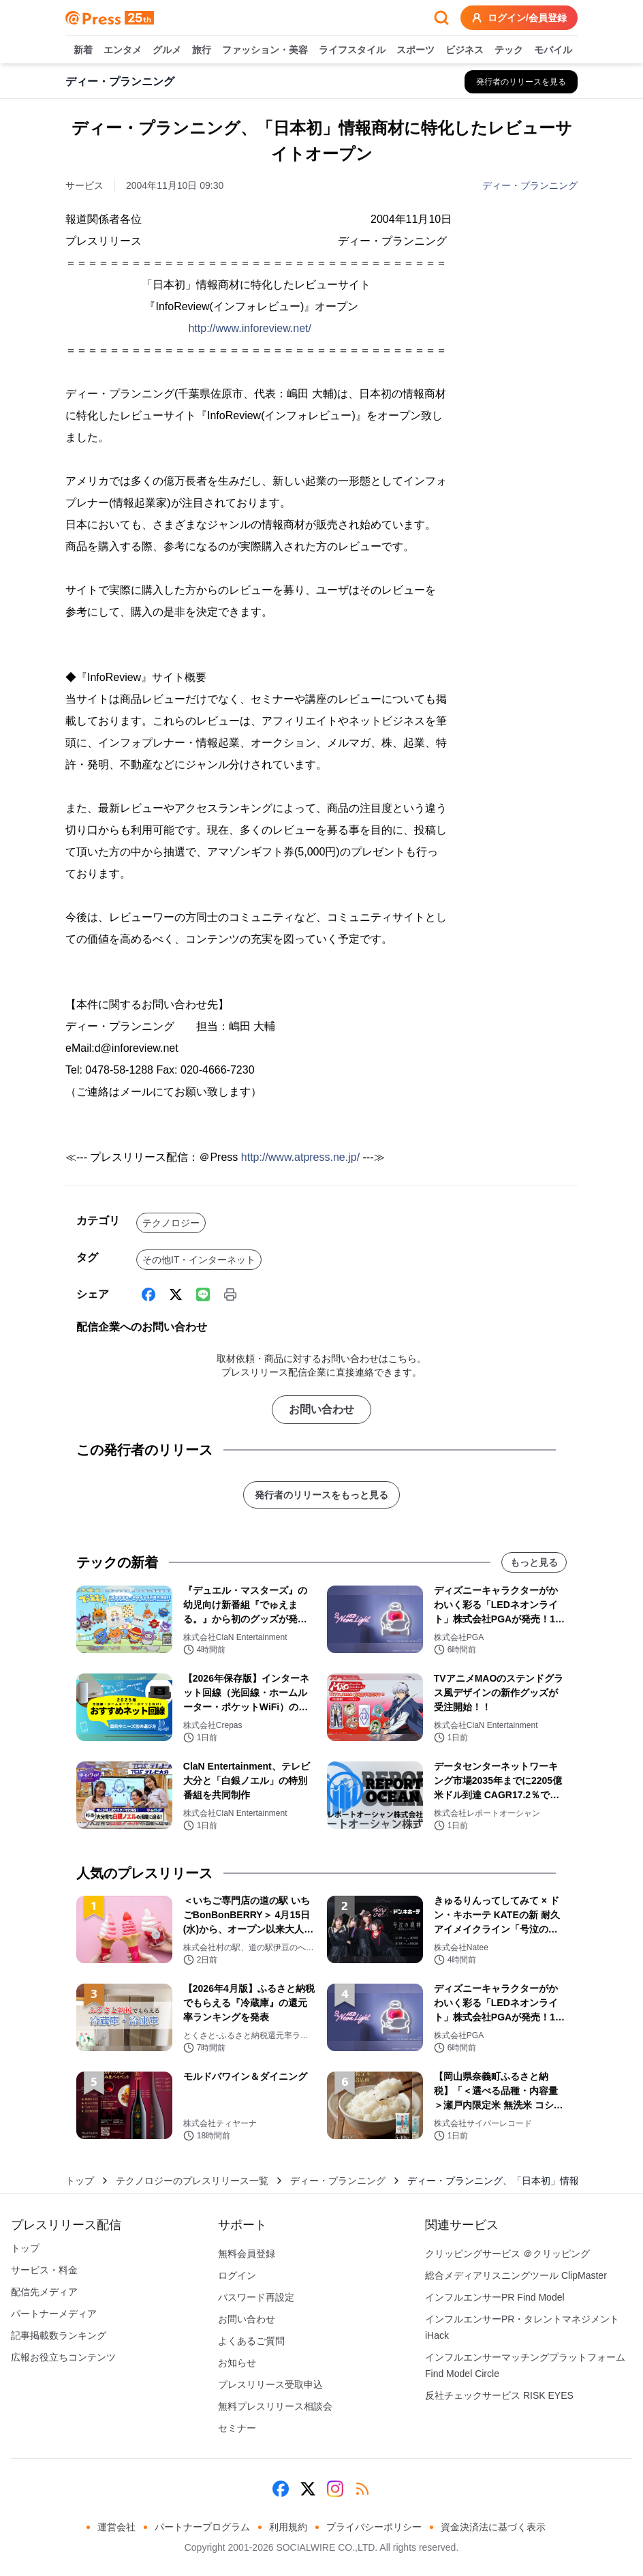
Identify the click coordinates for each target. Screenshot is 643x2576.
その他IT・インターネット (198, 1259)
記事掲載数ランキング (58, 2335)
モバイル (553, 50)
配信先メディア (44, 2291)
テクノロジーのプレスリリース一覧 (192, 2180)
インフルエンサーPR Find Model (495, 2297)
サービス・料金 (44, 2269)
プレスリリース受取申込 (270, 2384)
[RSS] (362, 2489)
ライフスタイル (352, 50)
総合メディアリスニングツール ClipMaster (516, 2275)
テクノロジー (171, 1222)
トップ (79, 2180)
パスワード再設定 (256, 2297)
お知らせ (237, 2362)
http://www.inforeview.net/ (249, 328)
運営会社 (116, 2526)
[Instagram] (335, 2489)
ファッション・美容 (265, 50)
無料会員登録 (246, 2253)
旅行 (201, 50)
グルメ (167, 50)
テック (509, 50)
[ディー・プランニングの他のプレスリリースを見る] (521, 81)
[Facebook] (148, 1294)
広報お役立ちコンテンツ (63, 2357)
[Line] (203, 1294)
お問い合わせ (321, 1409)
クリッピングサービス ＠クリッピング (507, 2253)
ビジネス (464, 50)
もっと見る (534, 1562)
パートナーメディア (54, 2313)
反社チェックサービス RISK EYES (499, 2395)
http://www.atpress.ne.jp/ (300, 1157)
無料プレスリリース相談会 (275, 2406)
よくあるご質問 (251, 2340)
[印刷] (230, 1294)
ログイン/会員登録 (519, 17)
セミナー (237, 2428)
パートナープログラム (202, 2526)
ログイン (237, 2275)
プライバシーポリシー (374, 2526)
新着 (83, 50)
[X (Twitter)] (176, 1294)
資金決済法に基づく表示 (493, 2526)
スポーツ (415, 50)
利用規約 (288, 2526)
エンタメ (123, 50)
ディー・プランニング (530, 185)
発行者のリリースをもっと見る (321, 1494)
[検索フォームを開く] (441, 18)
